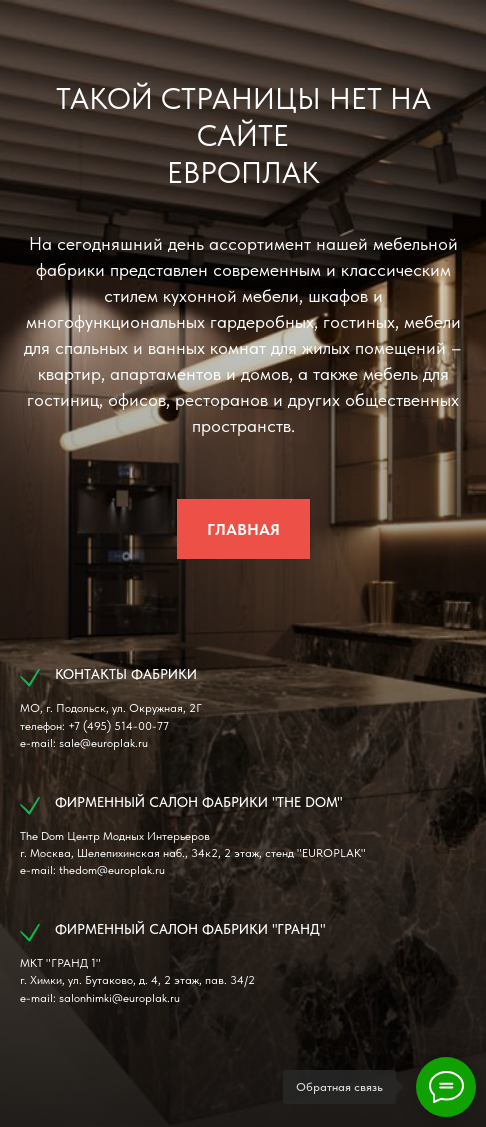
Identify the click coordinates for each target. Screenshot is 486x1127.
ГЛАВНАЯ (243, 529)
